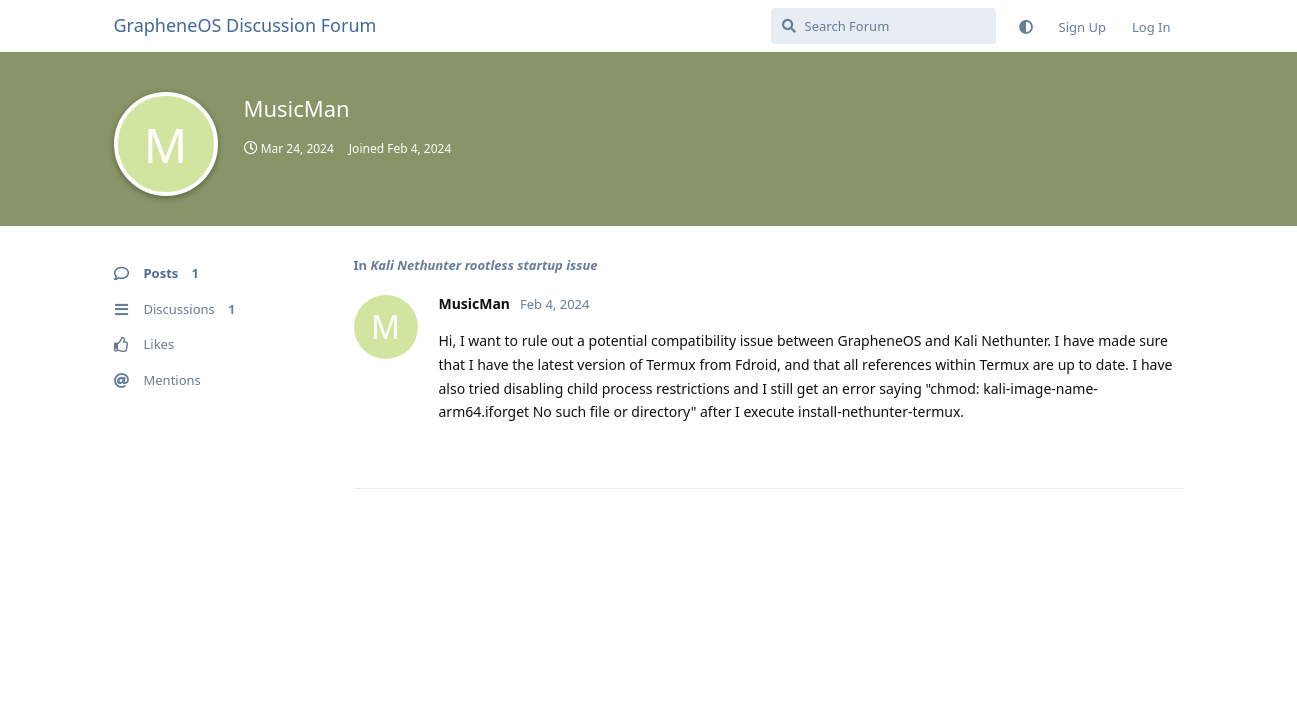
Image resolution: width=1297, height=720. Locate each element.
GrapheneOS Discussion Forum (245, 25)
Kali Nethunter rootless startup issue (483, 265)
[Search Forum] (883, 26)
